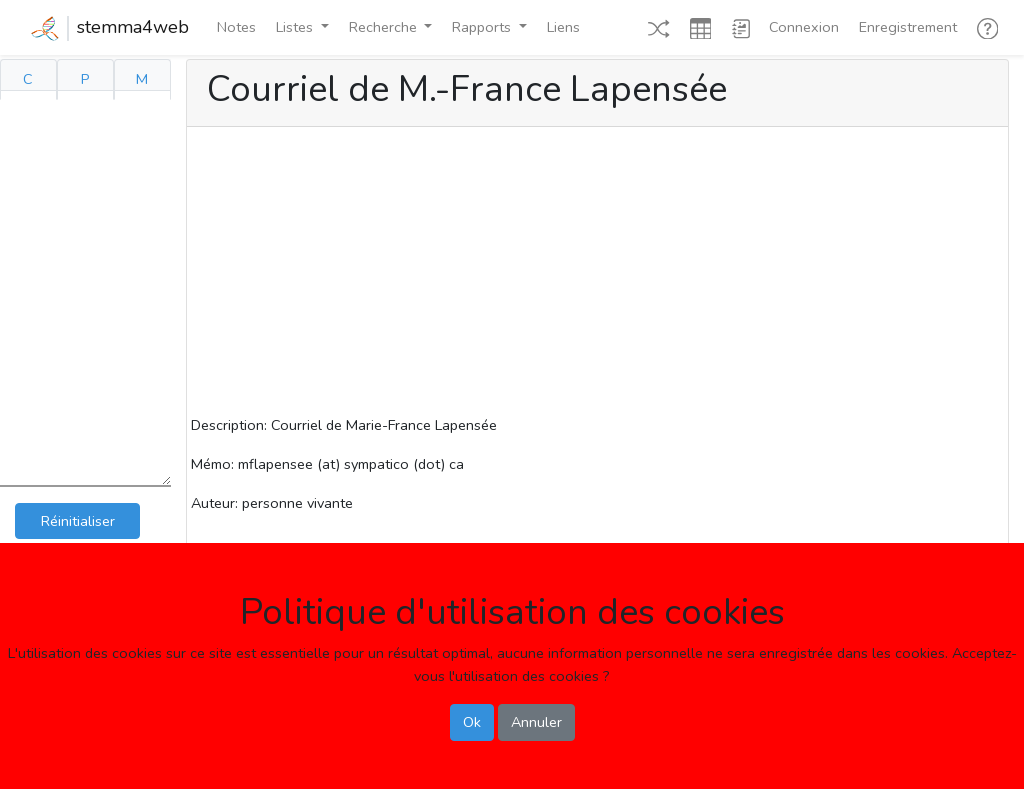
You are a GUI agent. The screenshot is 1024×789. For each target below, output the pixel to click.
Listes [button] (296, 27)
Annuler (536, 722)
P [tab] (85, 79)
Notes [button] (236, 27)
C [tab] (28, 79)
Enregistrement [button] (908, 27)
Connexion (804, 27)
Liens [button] (563, 27)
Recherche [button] (385, 27)
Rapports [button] (483, 27)
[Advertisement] (597, 274)
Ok (472, 722)
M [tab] (142, 79)
